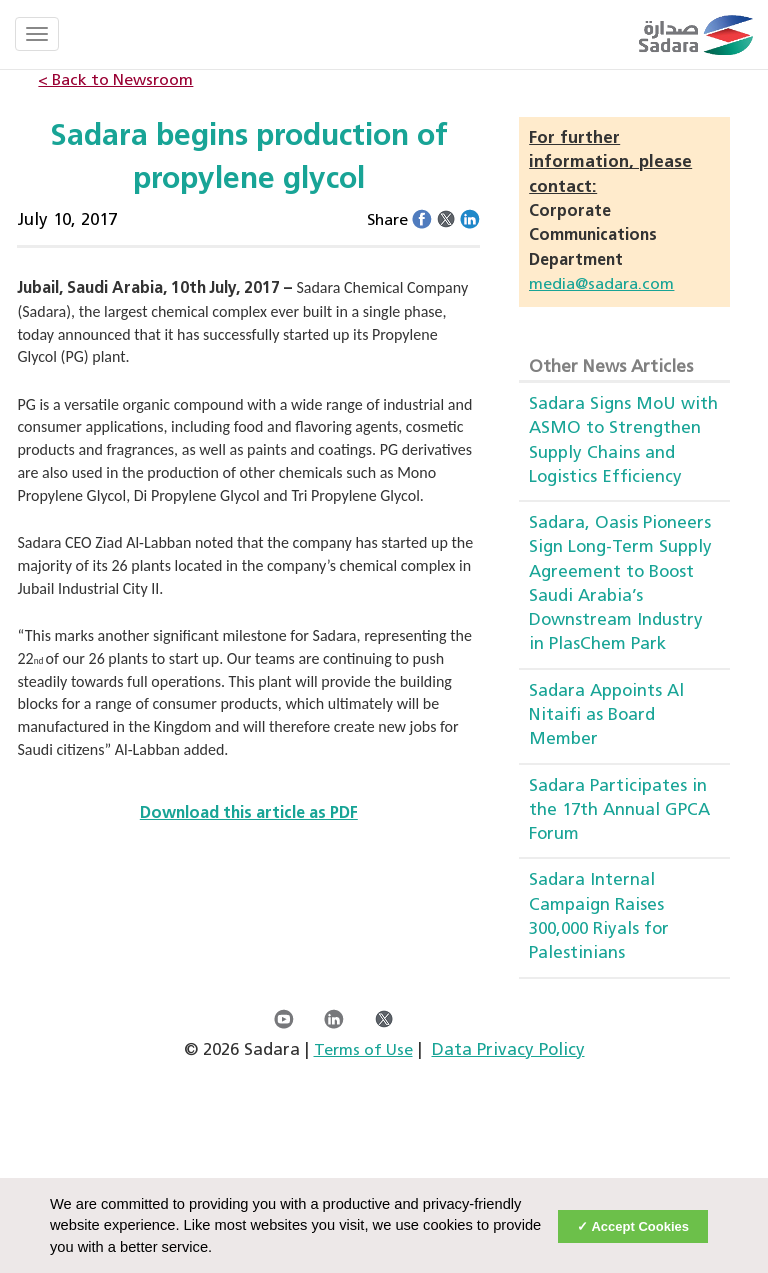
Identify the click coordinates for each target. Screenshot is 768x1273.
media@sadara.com (601, 285)
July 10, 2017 (67, 220)
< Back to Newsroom (115, 81)
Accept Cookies (640, 1226)
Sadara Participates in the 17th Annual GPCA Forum (619, 811)
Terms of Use (363, 1051)
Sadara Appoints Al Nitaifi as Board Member (606, 716)
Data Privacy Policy (508, 1050)
